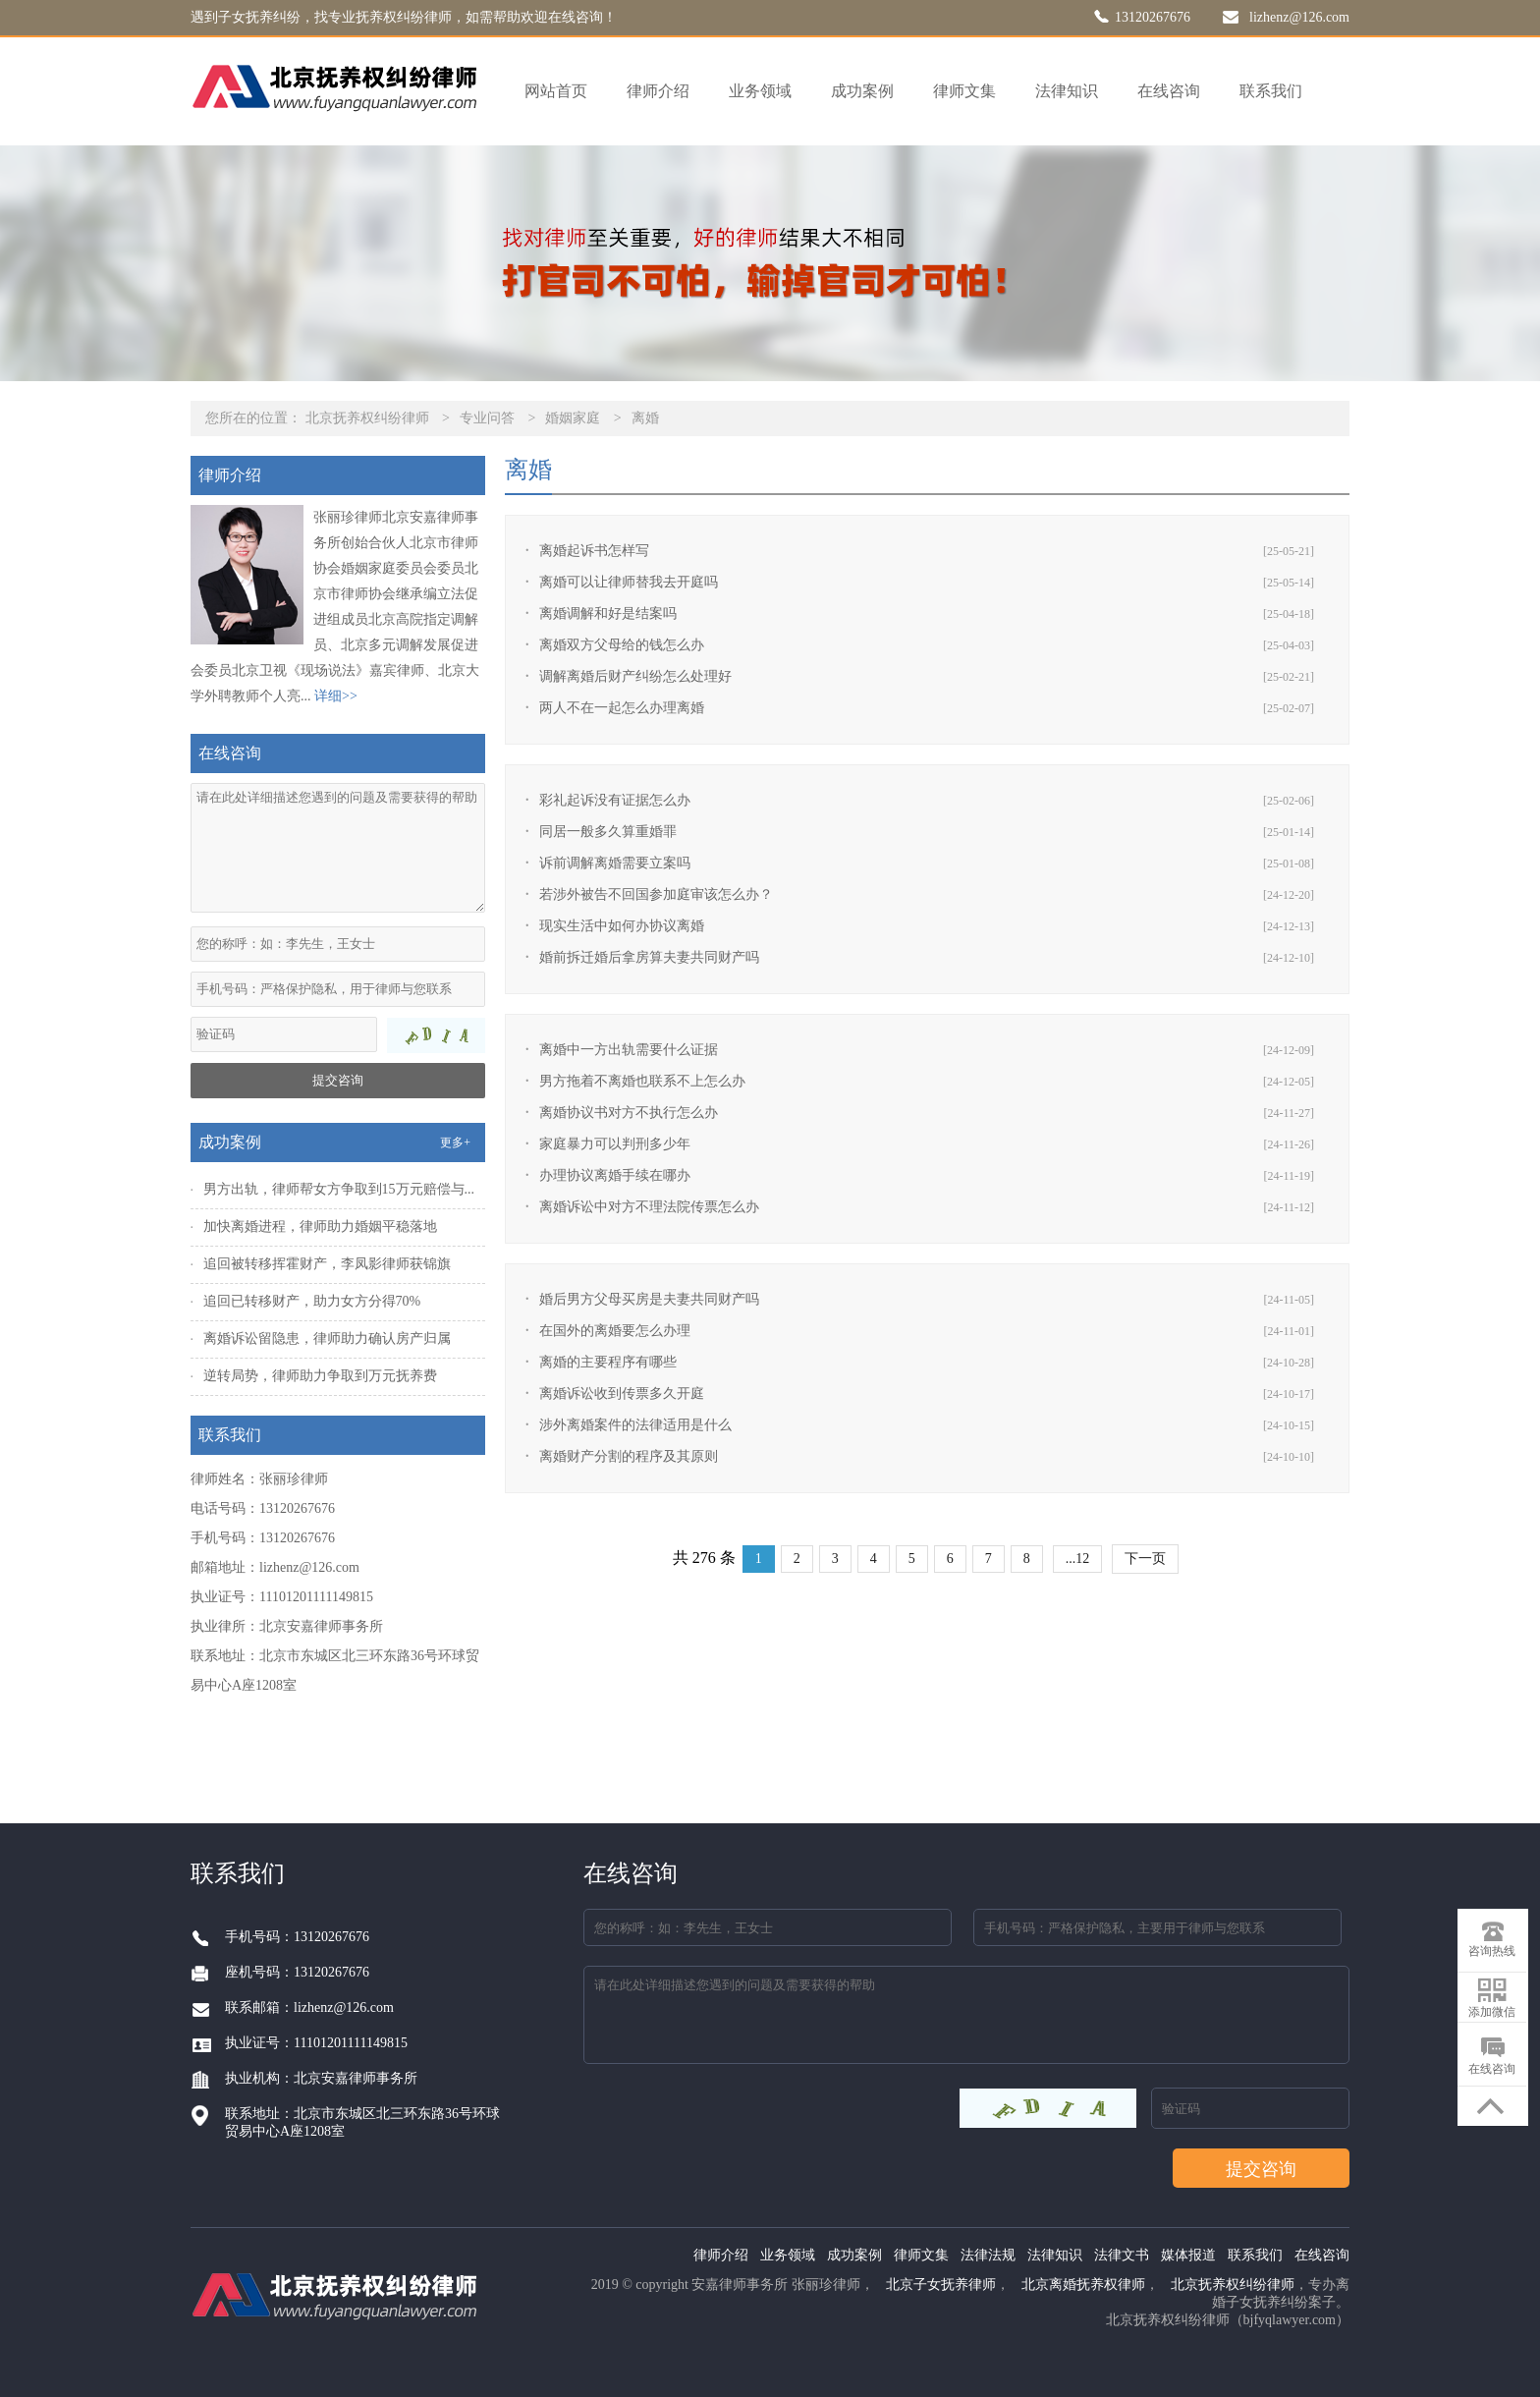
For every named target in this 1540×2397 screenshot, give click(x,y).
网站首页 (555, 91)
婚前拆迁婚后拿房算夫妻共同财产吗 (649, 957)
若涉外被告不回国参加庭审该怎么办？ (656, 894)
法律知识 (1066, 91)
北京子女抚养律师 (941, 2284)
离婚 (645, 418)
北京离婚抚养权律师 (1083, 2284)
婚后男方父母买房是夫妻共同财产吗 (649, 1299)
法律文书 (1121, 2255)
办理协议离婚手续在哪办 (614, 1175)
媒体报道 (1188, 2255)
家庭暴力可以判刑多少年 (614, 1144)
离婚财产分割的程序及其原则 (628, 1456)
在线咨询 (1168, 91)
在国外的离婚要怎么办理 (614, 1330)
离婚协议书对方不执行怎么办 (628, 1112)
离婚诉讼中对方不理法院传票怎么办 (649, 1206)
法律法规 (988, 2255)
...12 (1078, 1558)
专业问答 (487, 418)
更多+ (455, 1142)
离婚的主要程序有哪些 (608, 1362)
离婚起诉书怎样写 (594, 550)
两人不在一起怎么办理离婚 (621, 707)
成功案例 (862, 91)
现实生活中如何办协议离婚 (621, 926)
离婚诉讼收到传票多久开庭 (621, 1393)
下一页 (1145, 1558)
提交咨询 (337, 1080)
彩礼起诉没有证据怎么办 (614, 800)
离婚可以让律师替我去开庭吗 (628, 582)
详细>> (336, 696)
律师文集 (964, 91)
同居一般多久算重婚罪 (608, 831)
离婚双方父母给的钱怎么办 (621, 645)
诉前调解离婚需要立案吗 (614, 863)
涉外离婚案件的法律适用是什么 (635, 1425)
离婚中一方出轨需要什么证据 (628, 1049)
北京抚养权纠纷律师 (367, 418)
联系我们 (1270, 91)
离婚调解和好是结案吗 (608, 613)
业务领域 (760, 91)
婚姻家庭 (572, 418)
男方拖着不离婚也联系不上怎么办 (642, 1081)
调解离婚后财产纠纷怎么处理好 (635, 676)
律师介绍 (658, 91)
